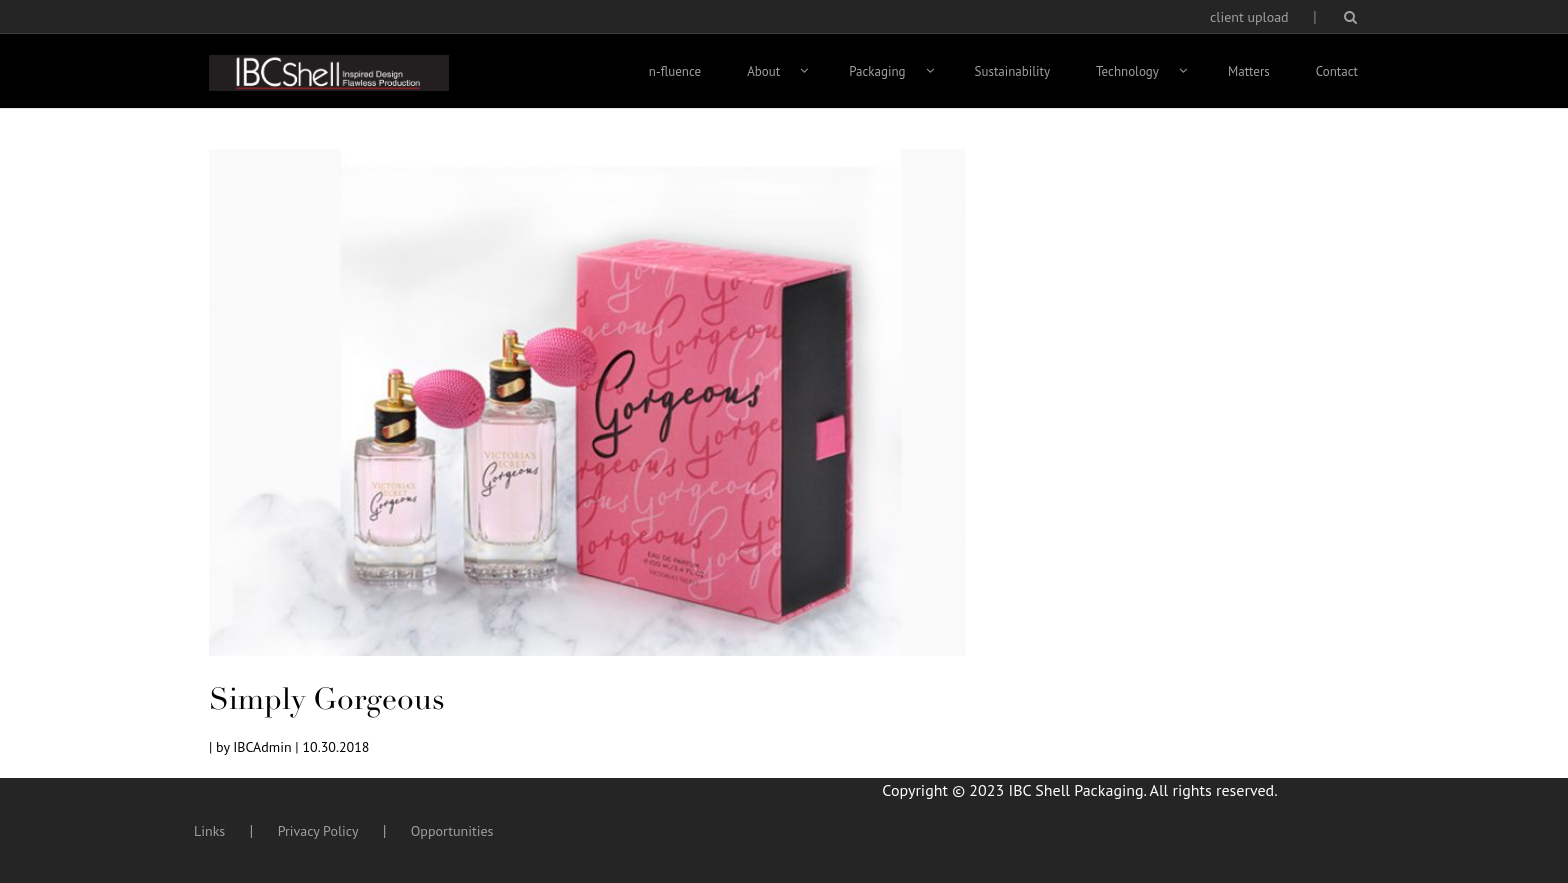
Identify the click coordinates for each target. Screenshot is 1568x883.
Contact (1337, 71)
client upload (1249, 17)
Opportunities (452, 831)
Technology (1127, 71)
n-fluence (675, 71)
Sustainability (1013, 71)
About (763, 71)
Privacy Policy (318, 831)
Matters (1249, 71)
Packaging (877, 71)
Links (209, 831)
